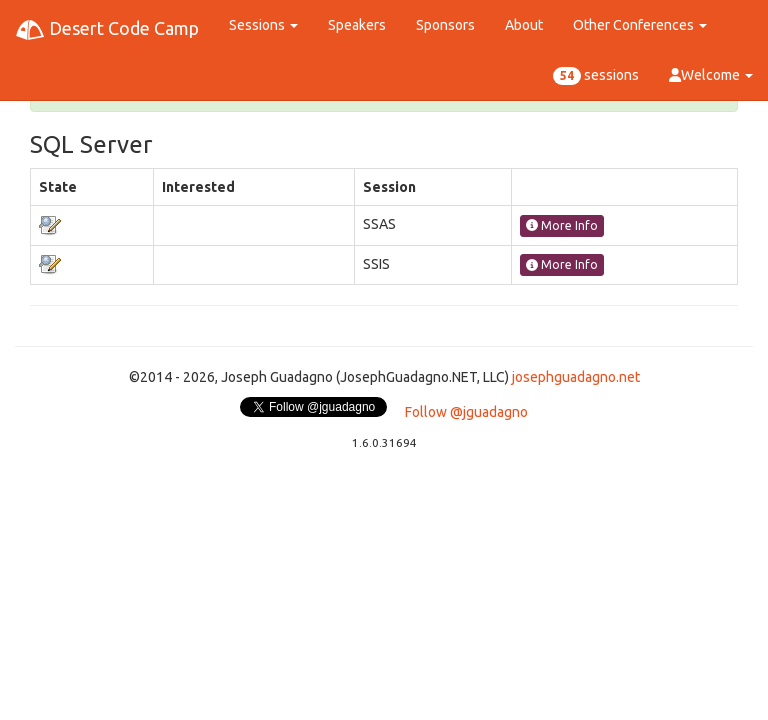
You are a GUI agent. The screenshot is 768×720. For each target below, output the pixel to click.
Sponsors (445, 25)
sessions (596, 76)
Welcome (711, 75)
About (524, 25)
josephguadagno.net (576, 377)
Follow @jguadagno (466, 412)
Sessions (263, 25)
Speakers (357, 25)
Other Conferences (640, 25)
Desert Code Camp (107, 30)
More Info (562, 225)
